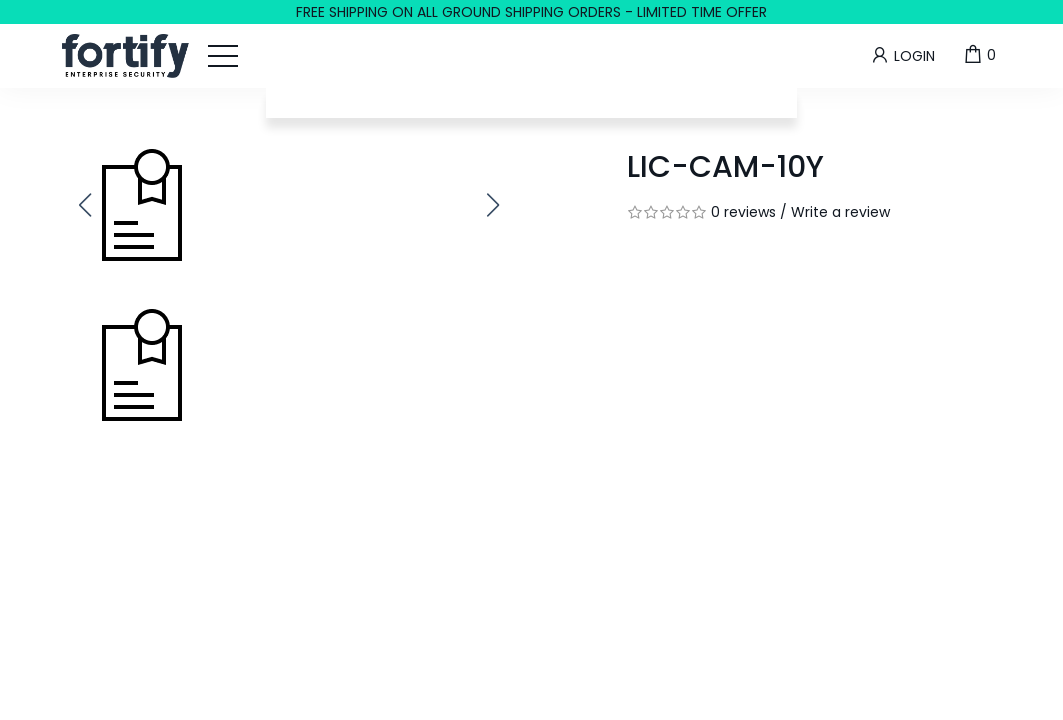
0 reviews (743, 212)
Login (902, 55)
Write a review (840, 212)
